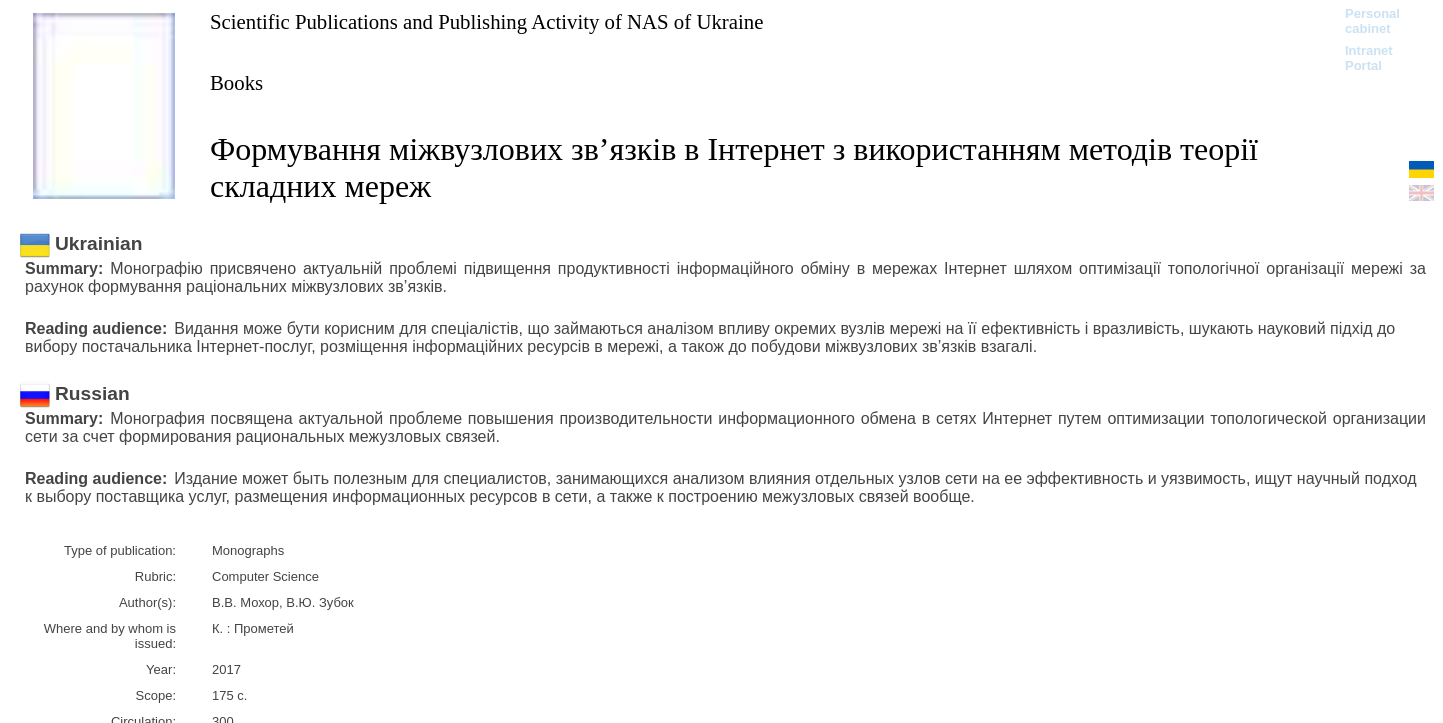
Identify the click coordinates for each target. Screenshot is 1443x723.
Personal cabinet (1372, 21)
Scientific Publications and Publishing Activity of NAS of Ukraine (486, 21)
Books (236, 82)
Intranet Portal (1369, 58)
